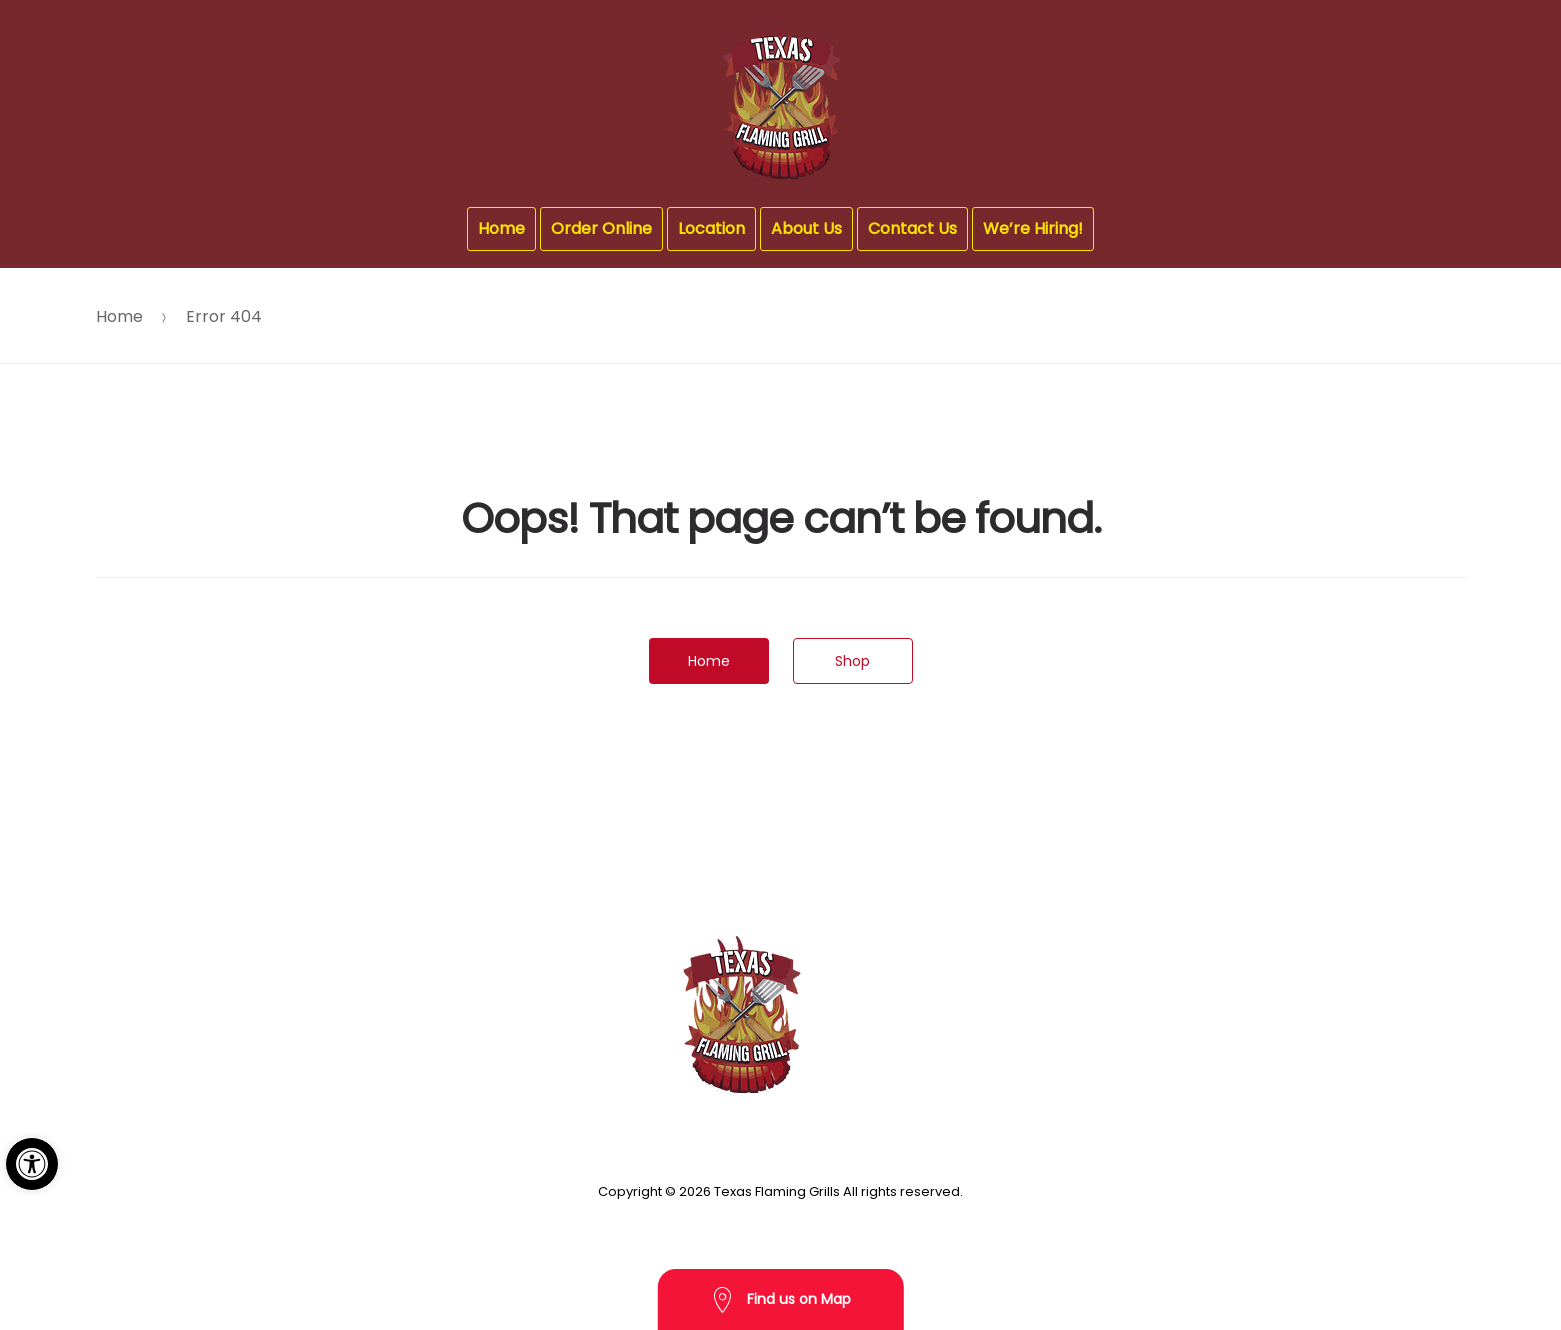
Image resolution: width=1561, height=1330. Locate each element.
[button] (32, 1164)
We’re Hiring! (1033, 228)
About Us (806, 228)
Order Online (601, 228)
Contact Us (912, 228)
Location (711, 228)
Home (501, 228)
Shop (852, 661)
